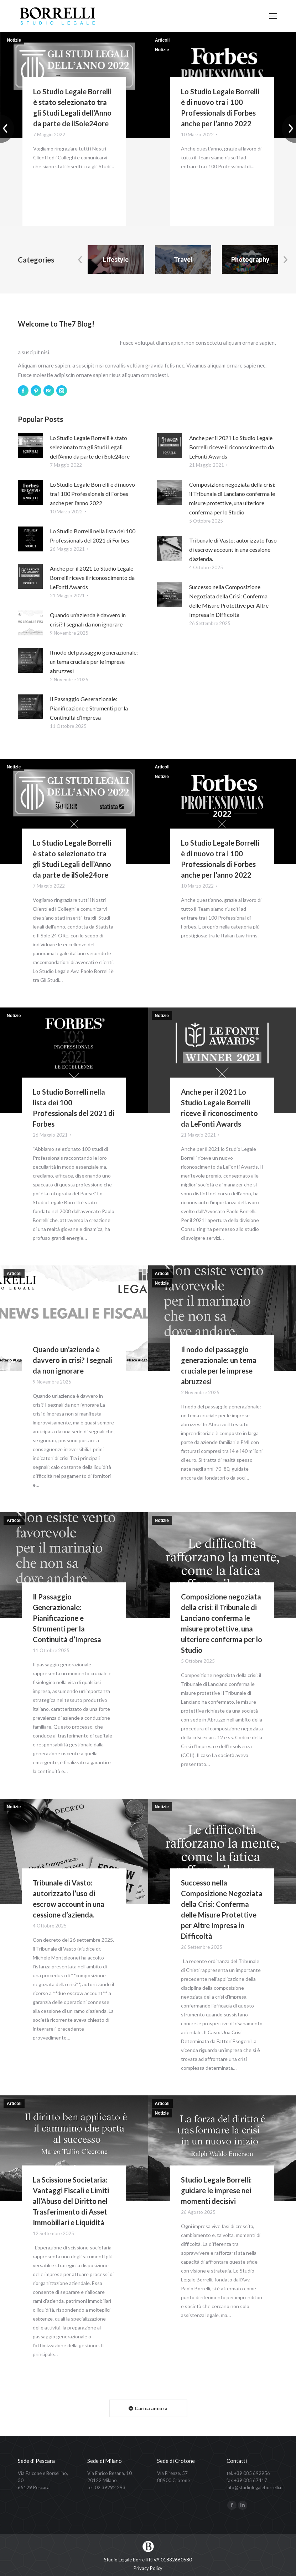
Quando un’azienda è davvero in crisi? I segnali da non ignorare (73, 1360)
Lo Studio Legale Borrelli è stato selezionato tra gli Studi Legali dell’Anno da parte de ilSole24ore (90, 447)
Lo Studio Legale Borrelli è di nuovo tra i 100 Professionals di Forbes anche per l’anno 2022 (92, 493)
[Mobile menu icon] (273, 16)
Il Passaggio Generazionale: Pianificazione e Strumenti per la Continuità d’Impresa (89, 708)
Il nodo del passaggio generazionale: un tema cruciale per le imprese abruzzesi (94, 661)
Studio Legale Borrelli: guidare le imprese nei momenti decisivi (216, 2190)
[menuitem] (148, 2568)
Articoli (162, 40)
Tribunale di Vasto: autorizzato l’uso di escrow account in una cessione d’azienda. (233, 549)
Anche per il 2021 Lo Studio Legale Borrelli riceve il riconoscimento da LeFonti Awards (92, 577)
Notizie (14, 40)
